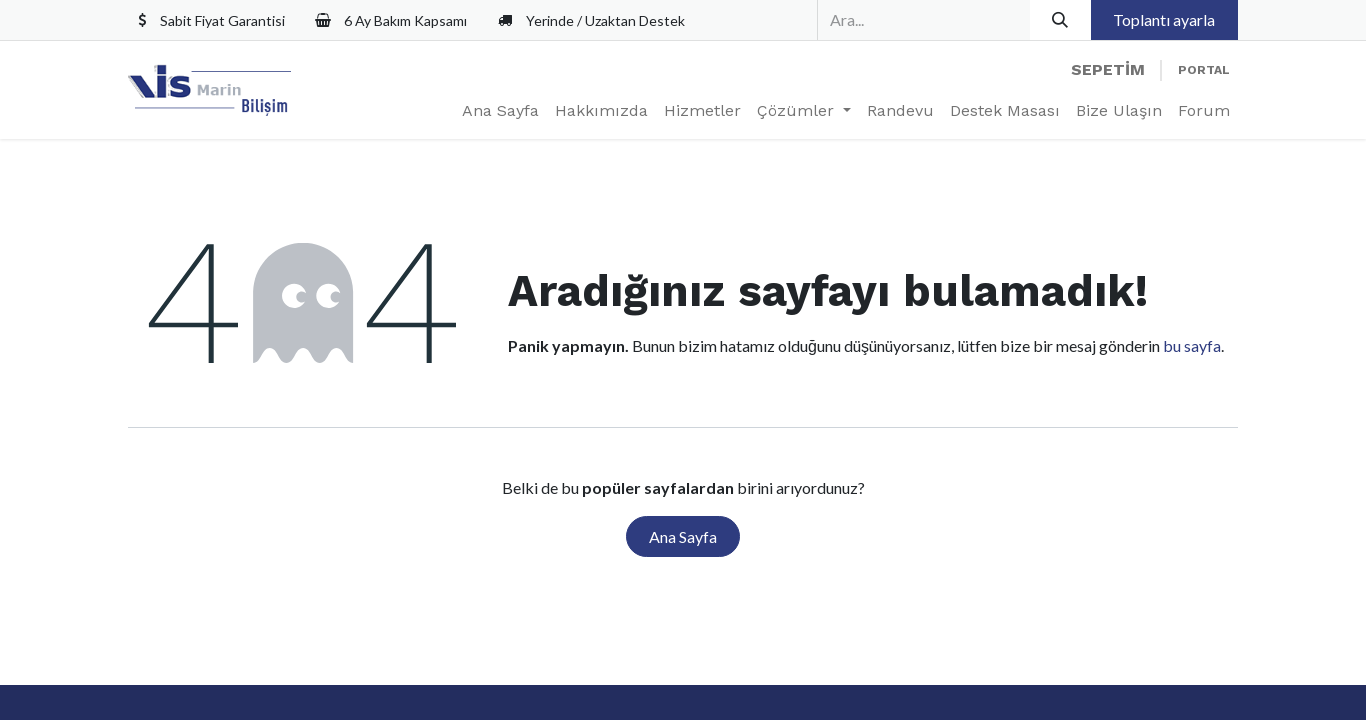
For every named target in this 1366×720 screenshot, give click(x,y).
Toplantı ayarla (1164, 19)
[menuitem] (500, 111)
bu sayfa (1192, 345)
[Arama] (1060, 20)
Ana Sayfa (683, 536)
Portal (1204, 70)
